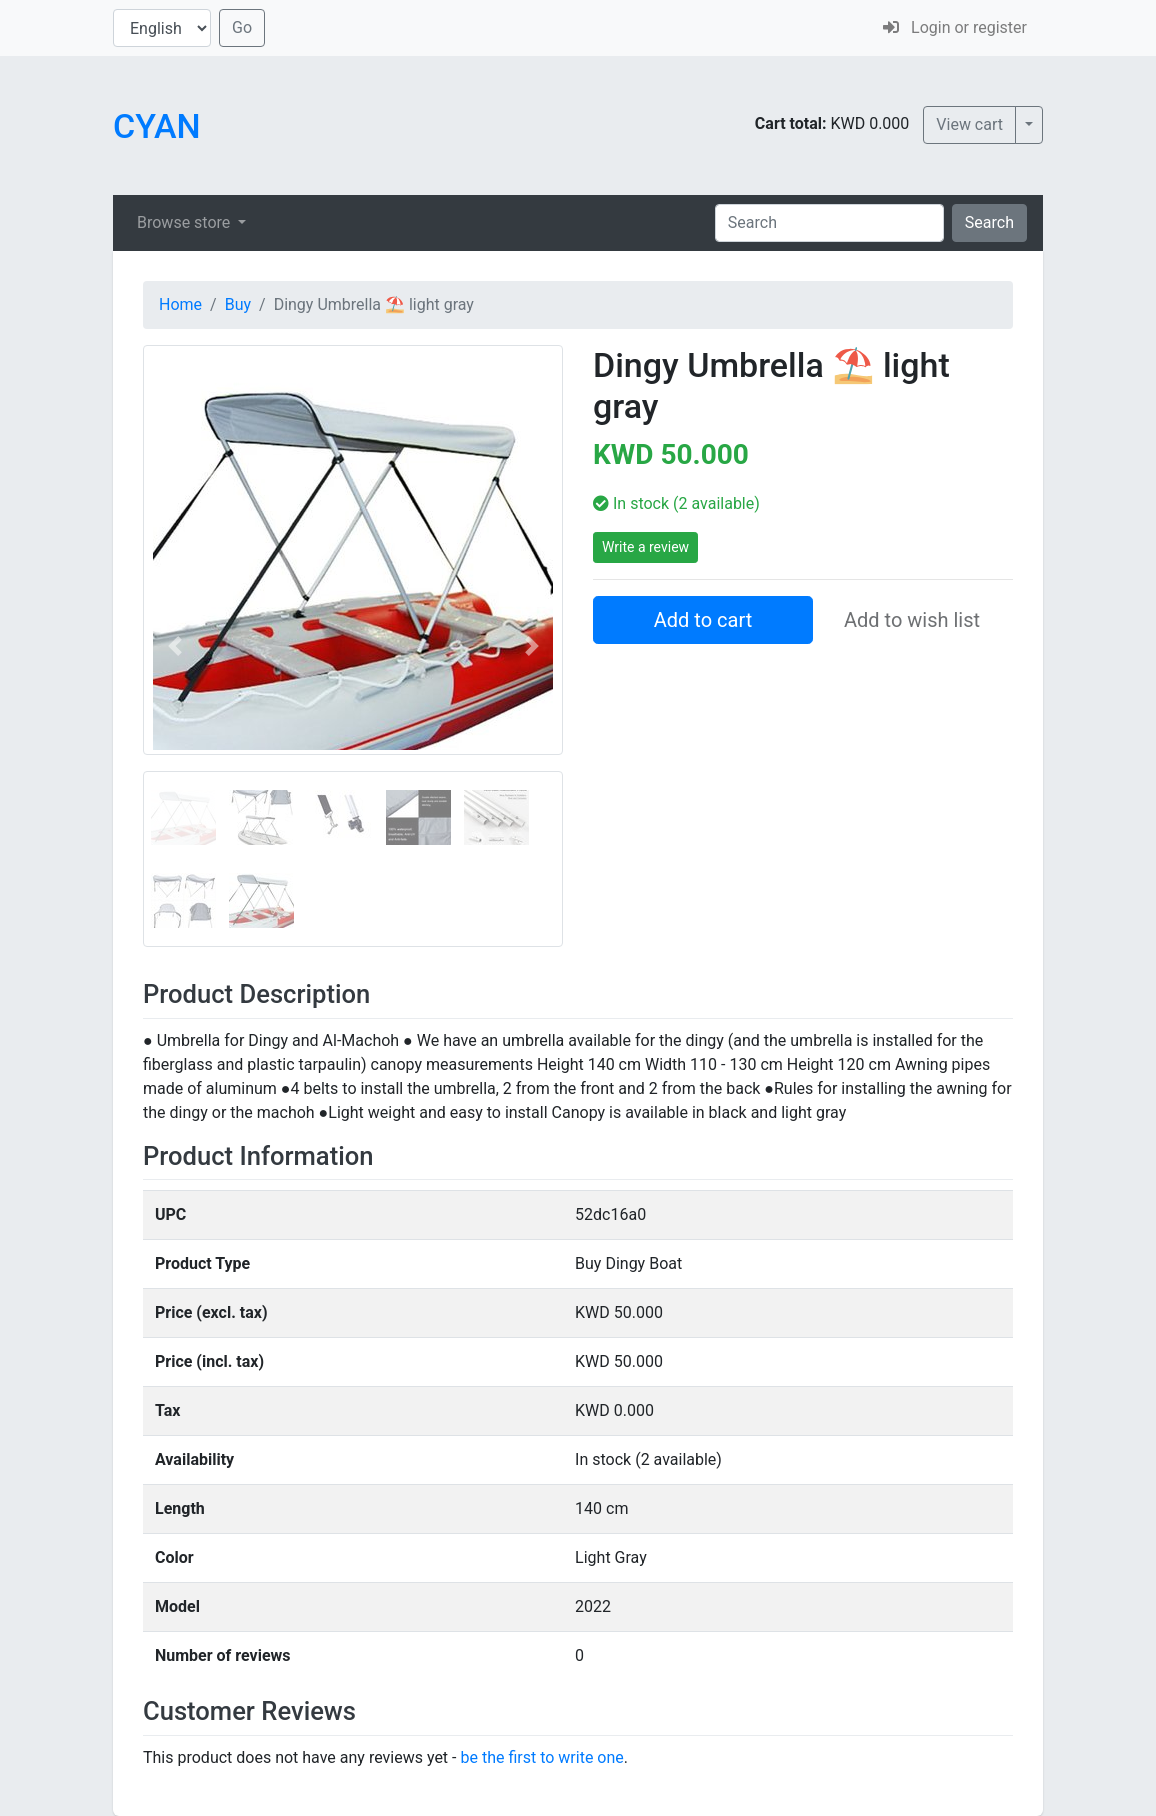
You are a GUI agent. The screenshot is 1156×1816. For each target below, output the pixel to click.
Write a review (645, 547)
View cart (969, 124)
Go (242, 27)
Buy (238, 304)
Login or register (955, 27)
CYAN (157, 126)
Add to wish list (912, 620)
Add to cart (703, 620)
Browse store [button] (185, 222)
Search (989, 222)
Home (180, 304)
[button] (174, 646)
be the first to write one (541, 1757)
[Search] (829, 223)
